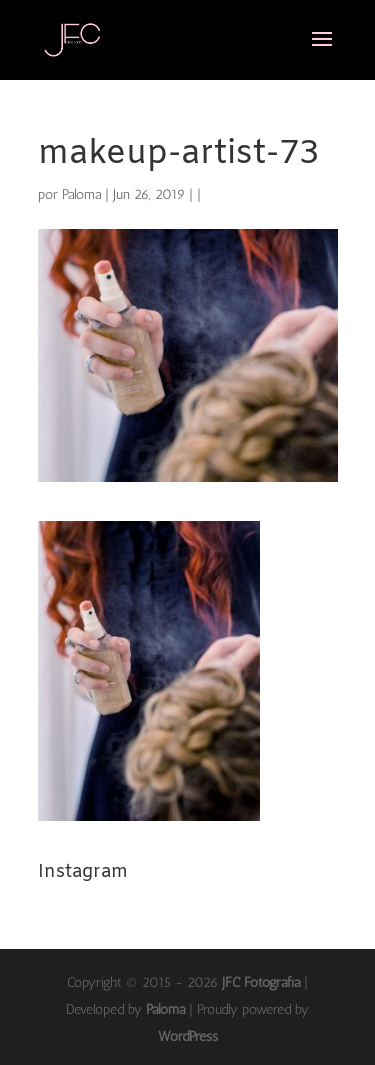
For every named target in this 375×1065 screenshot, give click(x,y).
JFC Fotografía (261, 982)
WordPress (188, 1036)
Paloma (81, 194)
